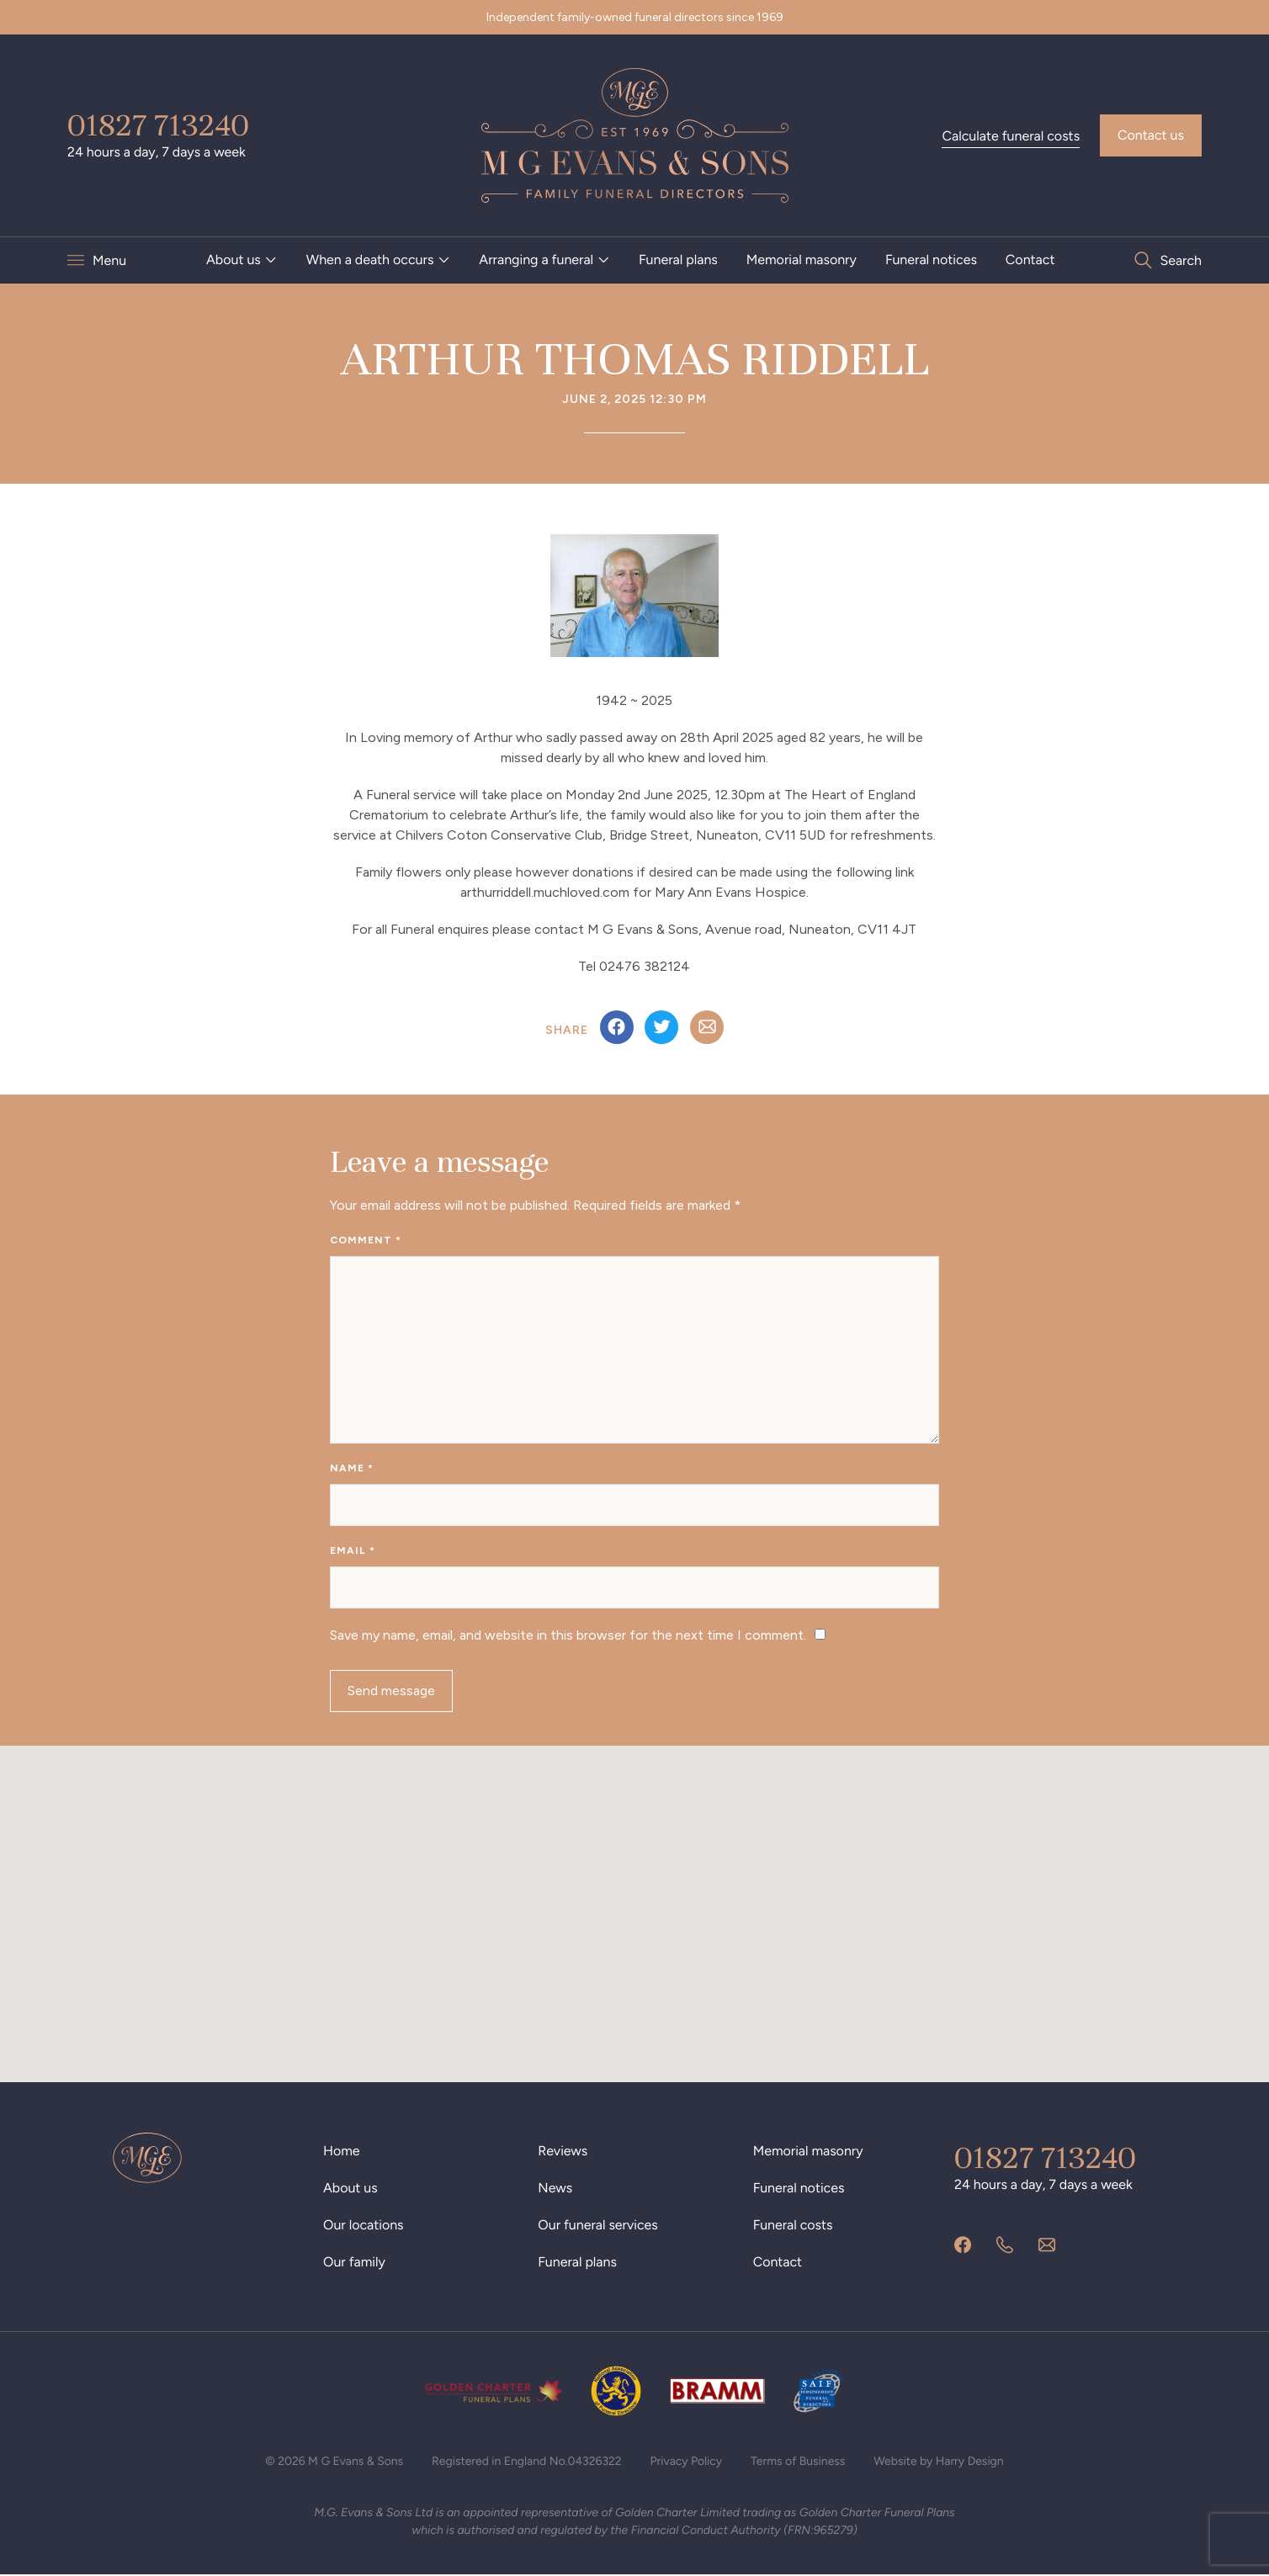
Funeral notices (931, 260)
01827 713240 (158, 125)
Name (352, 1469)
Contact (1030, 260)
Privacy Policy (686, 2462)
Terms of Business (798, 2462)
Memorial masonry (801, 260)
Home (341, 2152)
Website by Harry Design (939, 2462)
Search (1181, 260)
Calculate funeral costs (1011, 136)
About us (233, 260)
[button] (634, 1899)
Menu (109, 260)
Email (352, 1551)
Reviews (562, 2152)
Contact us (1151, 135)
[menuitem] (242, 260)
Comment (365, 1240)
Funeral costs (793, 2226)
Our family (354, 2263)
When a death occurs (370, 260)
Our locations (363, 2226)
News (555, 2189)
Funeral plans (678, 260)
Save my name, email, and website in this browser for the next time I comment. (568, 1636)
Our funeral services (598, 2226)
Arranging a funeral (536, 260)
